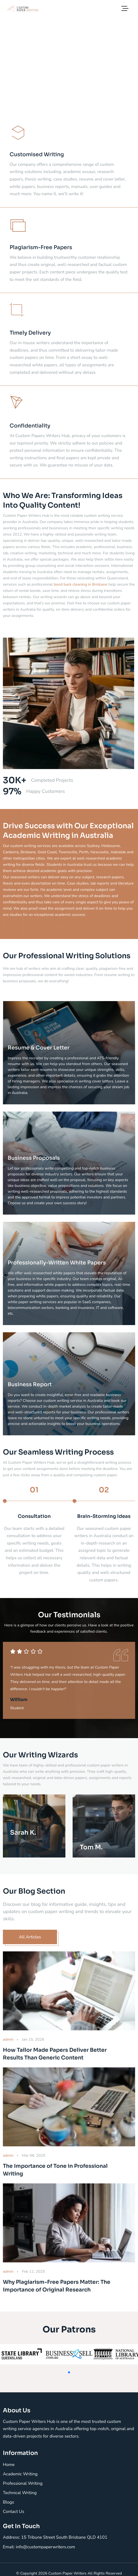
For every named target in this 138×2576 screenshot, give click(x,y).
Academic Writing (20, 2473)
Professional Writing (23, 2482)
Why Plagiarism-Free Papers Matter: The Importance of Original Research (56, 2285)
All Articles (30, 1936)
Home (9, 2463)
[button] (69, 2371)
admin (8, 2038)
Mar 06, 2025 (33, 2154)
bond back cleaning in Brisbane (80, 584)
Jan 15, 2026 (33, 2038)
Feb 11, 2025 (33, 2270)
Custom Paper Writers (68, 2572)
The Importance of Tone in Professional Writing (55, 2169)
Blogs (8, 2501)
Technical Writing (20, 2491)
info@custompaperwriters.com (45, 2546)
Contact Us (13, 2510)
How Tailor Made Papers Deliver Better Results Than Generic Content (55, 2052)
